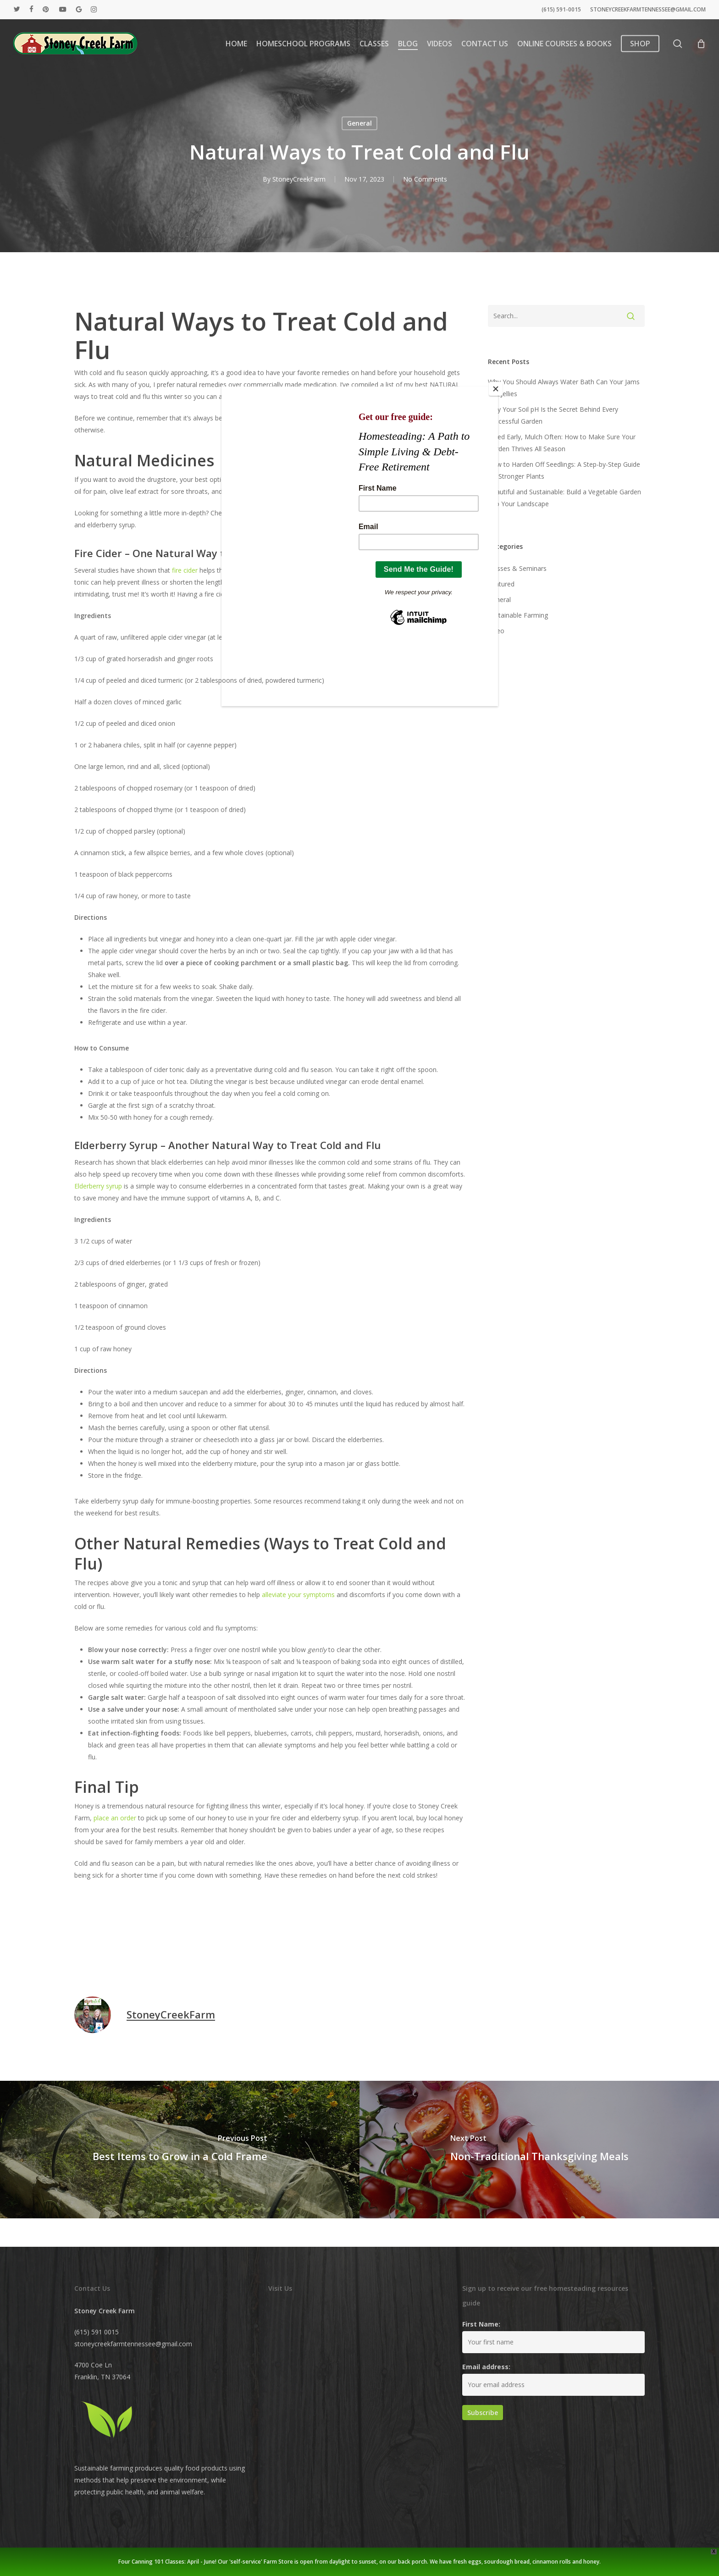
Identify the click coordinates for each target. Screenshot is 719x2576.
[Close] (496, 389)
